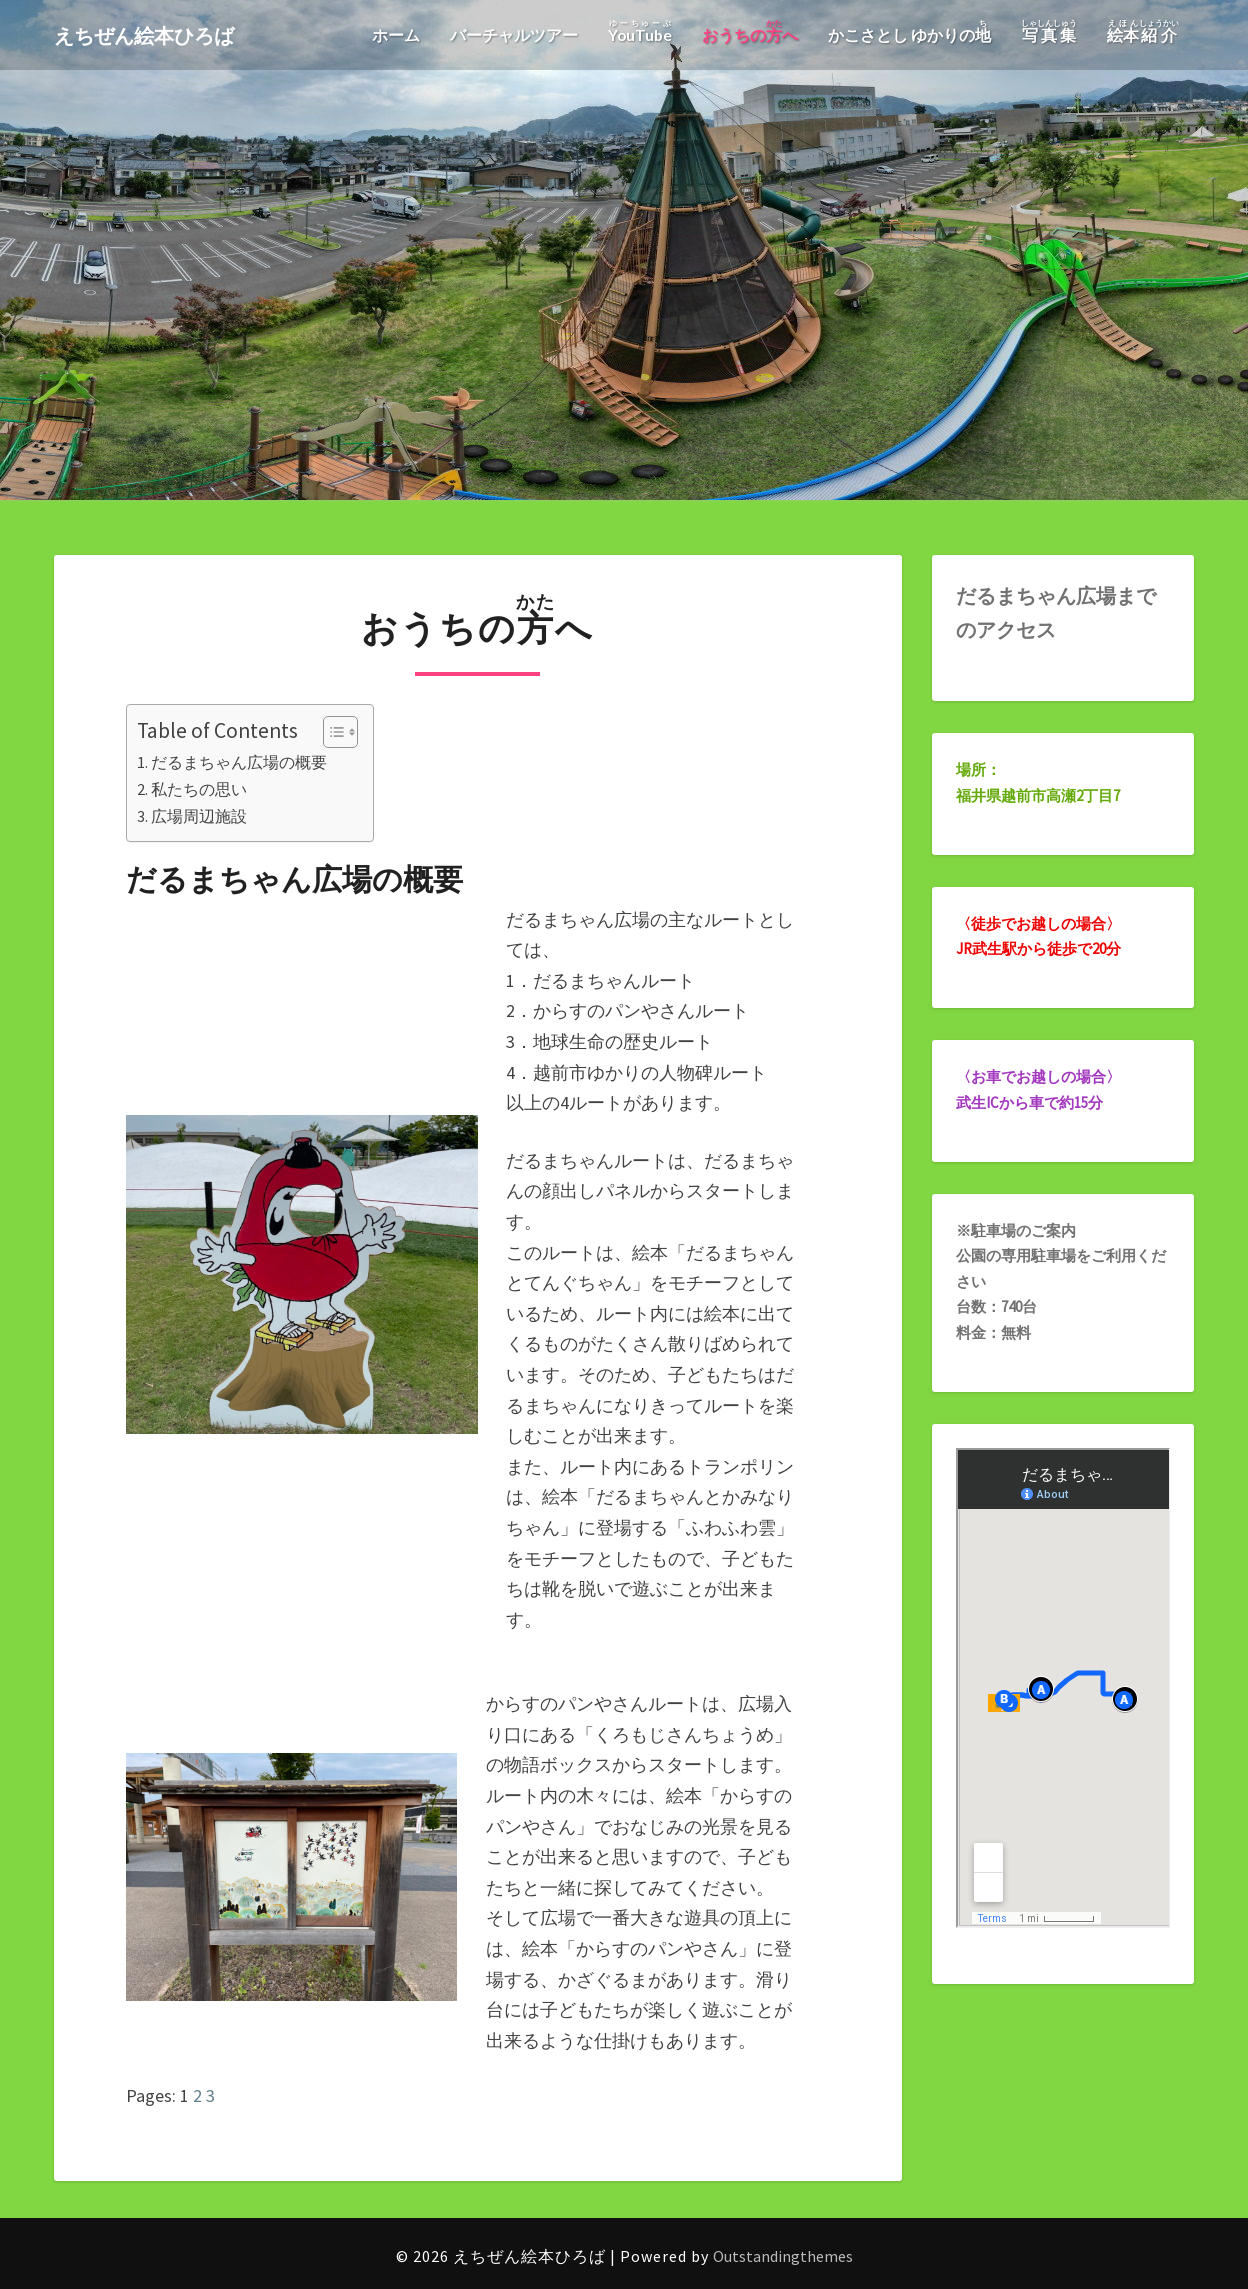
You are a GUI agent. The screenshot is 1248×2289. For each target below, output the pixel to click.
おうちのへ (750, 31)
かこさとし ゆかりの (909, 31)
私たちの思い (199, 789)
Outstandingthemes (783, 2256)
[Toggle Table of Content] (330, 732)
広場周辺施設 (199, 816)
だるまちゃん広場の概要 (239, 762)
